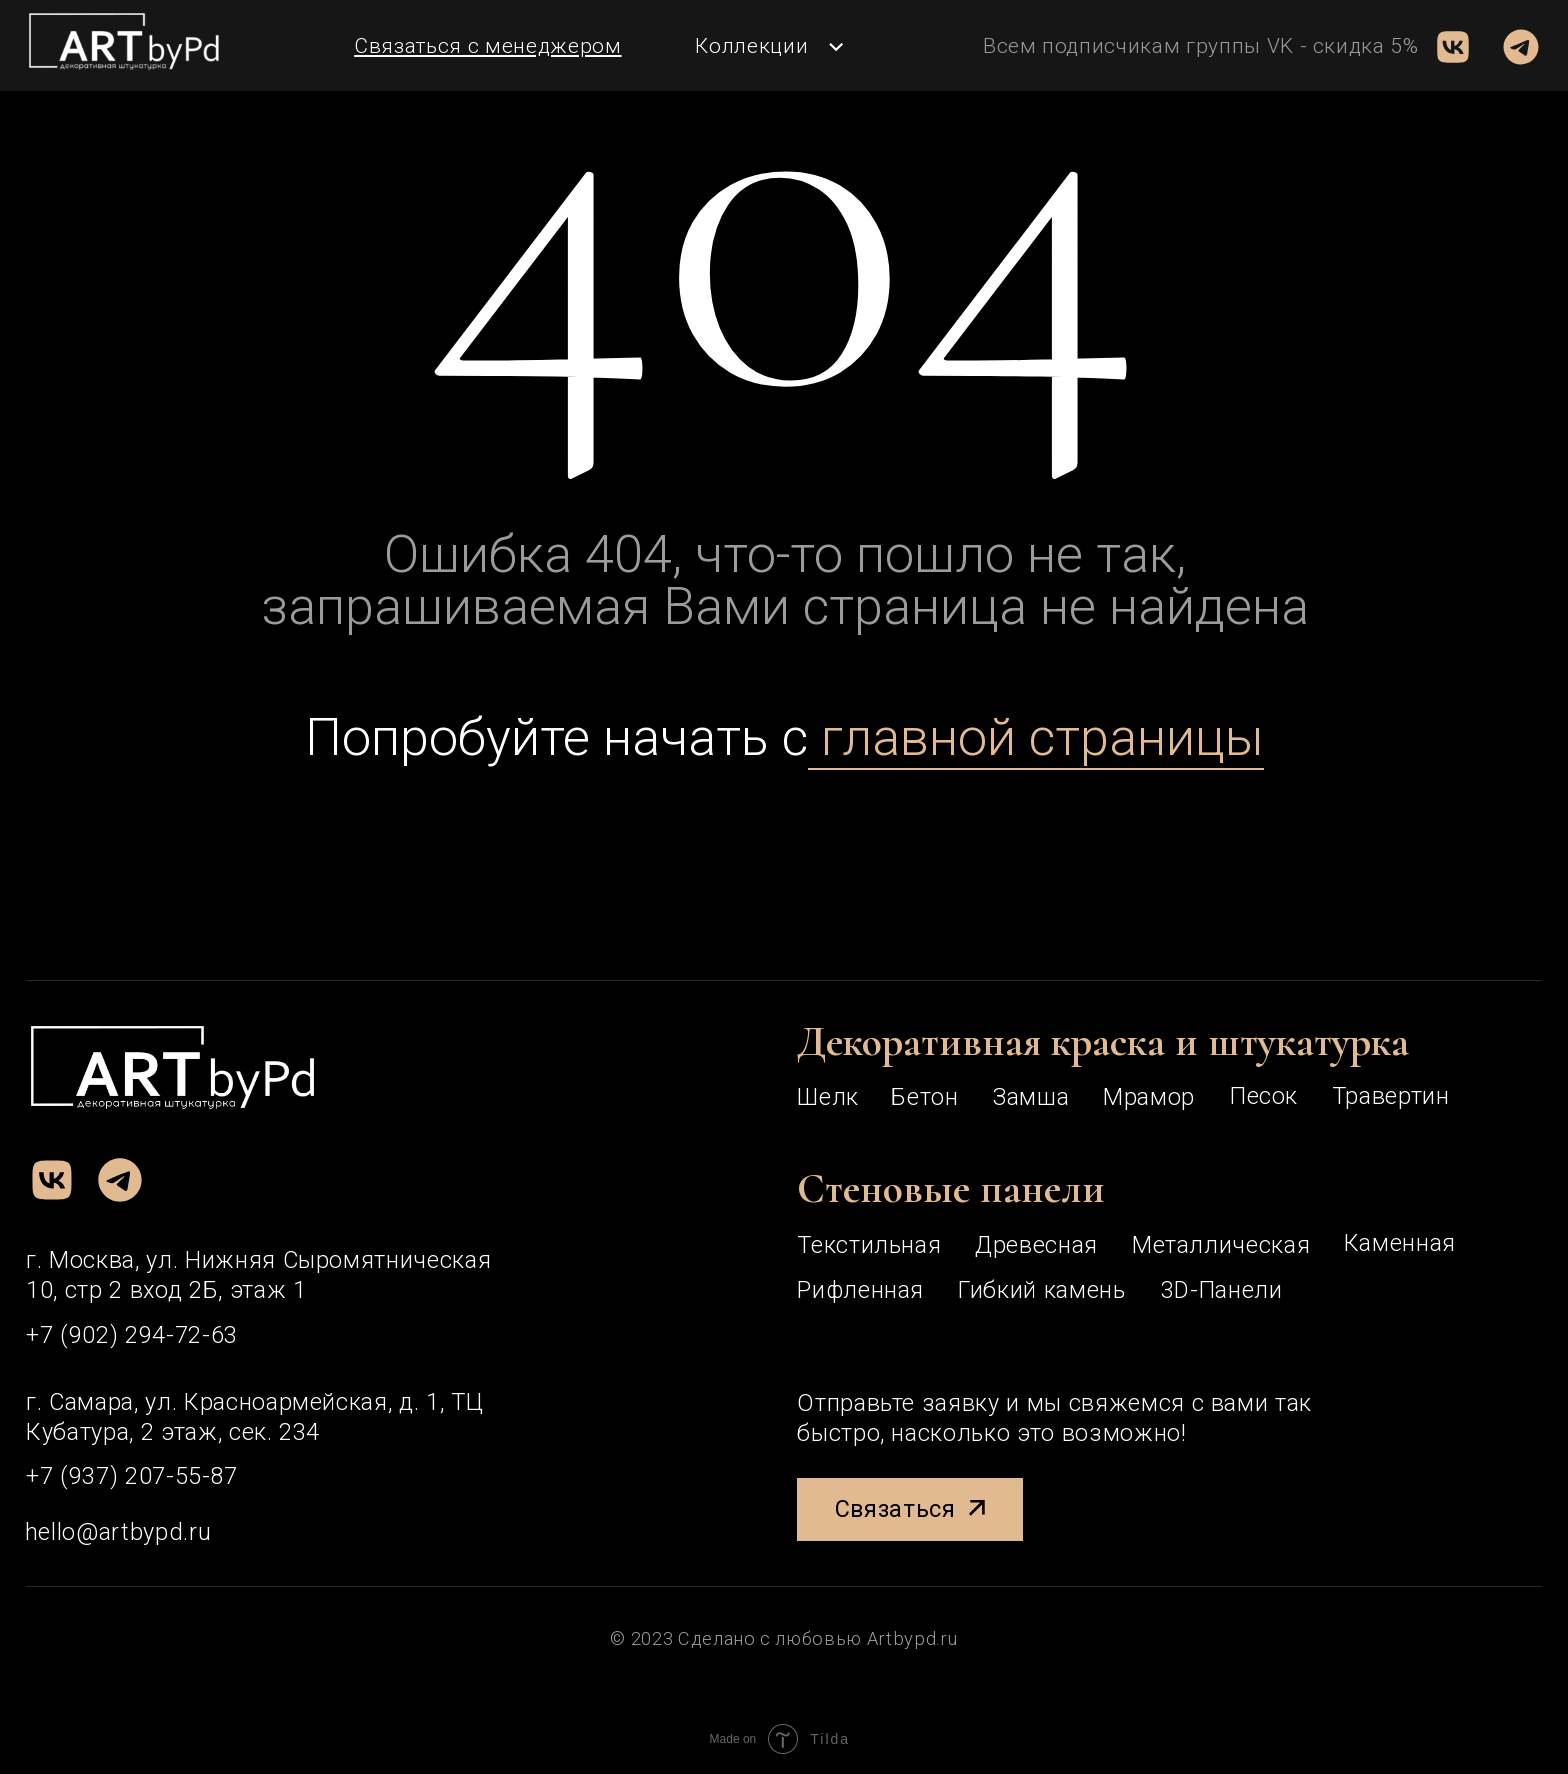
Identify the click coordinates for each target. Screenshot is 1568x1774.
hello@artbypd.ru (118, 1532)
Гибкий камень (1042, 1290)
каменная (1400, 1243)
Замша (1030, 1097)
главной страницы (1036, 737)
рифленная (860, 1290)
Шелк (828, 1097)
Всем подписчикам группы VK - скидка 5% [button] (1201, 46)
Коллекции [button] (751, 46)
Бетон (924, 1097)
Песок (1264, 1096)
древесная (1036, 1245)
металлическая (1221, 1245)
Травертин (1391, 1096)
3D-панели (1222, 1290)
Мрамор (1149, 1097)
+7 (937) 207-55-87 (132, 1476)
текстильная (869, 1245)
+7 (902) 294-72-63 (132, 1335)
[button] (487, 46)
